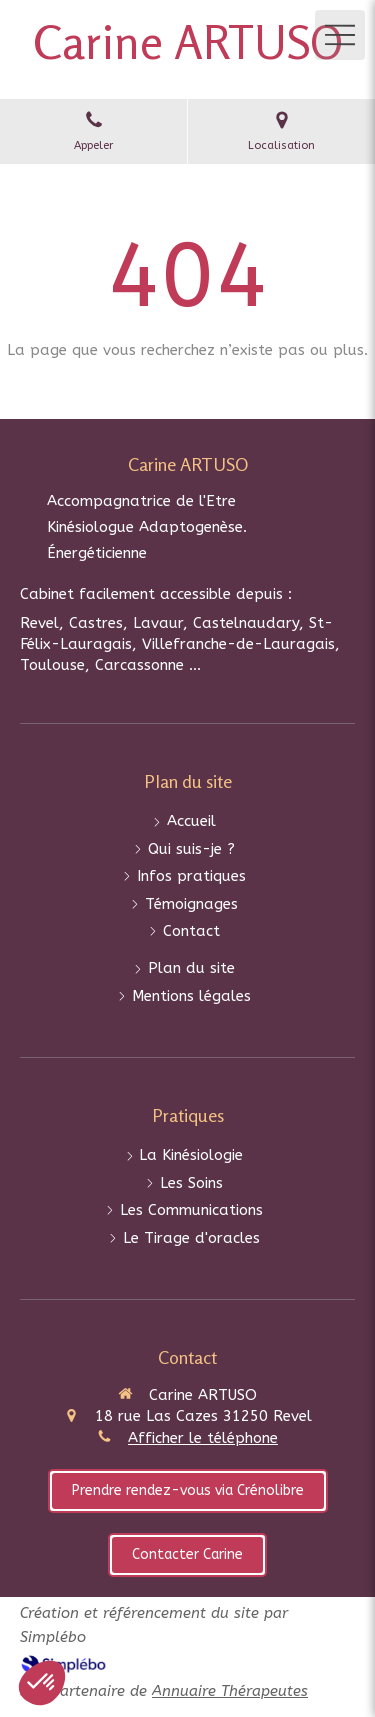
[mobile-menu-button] (340, 35)
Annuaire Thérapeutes (230, 1691)
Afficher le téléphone (203, 1438)
